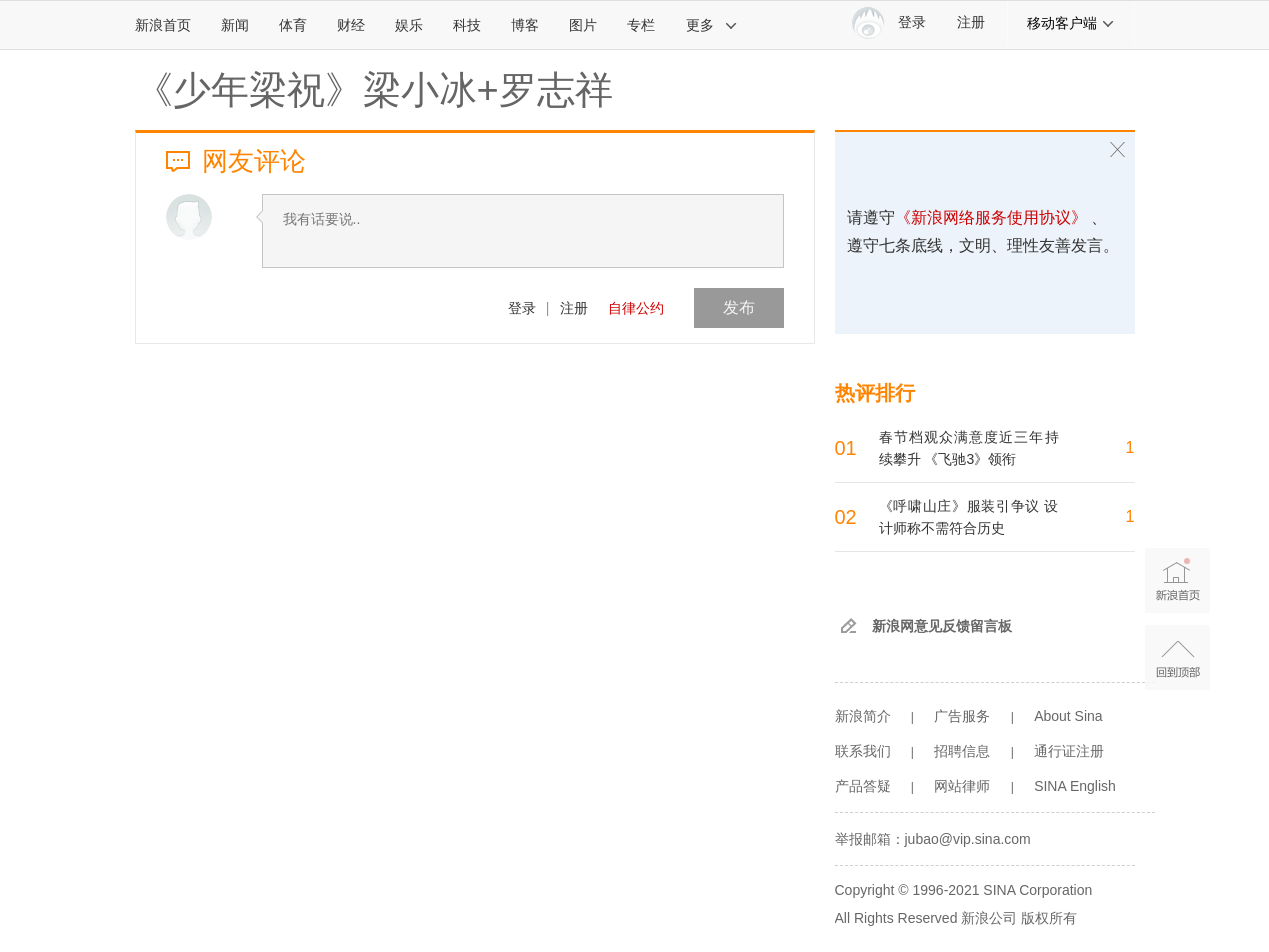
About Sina (1068, 716)
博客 (525, 25)
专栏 (641, 25)
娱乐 (409, 25)
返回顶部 (1177, 657)
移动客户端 (1071, 23)
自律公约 (636, 308)
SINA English (1075, 786)
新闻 (235, 25)
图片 (583, 25)
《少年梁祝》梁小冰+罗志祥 (374, 90)
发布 (739, 307)
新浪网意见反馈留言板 (942, 626)
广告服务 (962, 716)
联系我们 (863, 751)
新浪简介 (863, 716)
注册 (971, 22)
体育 (293, 25)
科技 (467, 25)
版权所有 (1049, 918)
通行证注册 (1069, 751)
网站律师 (962, 786)
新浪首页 (163, 25)
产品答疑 (863, 786)
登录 (522, 308)
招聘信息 (962, 751)
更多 (712, 25)
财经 (351, 25)
